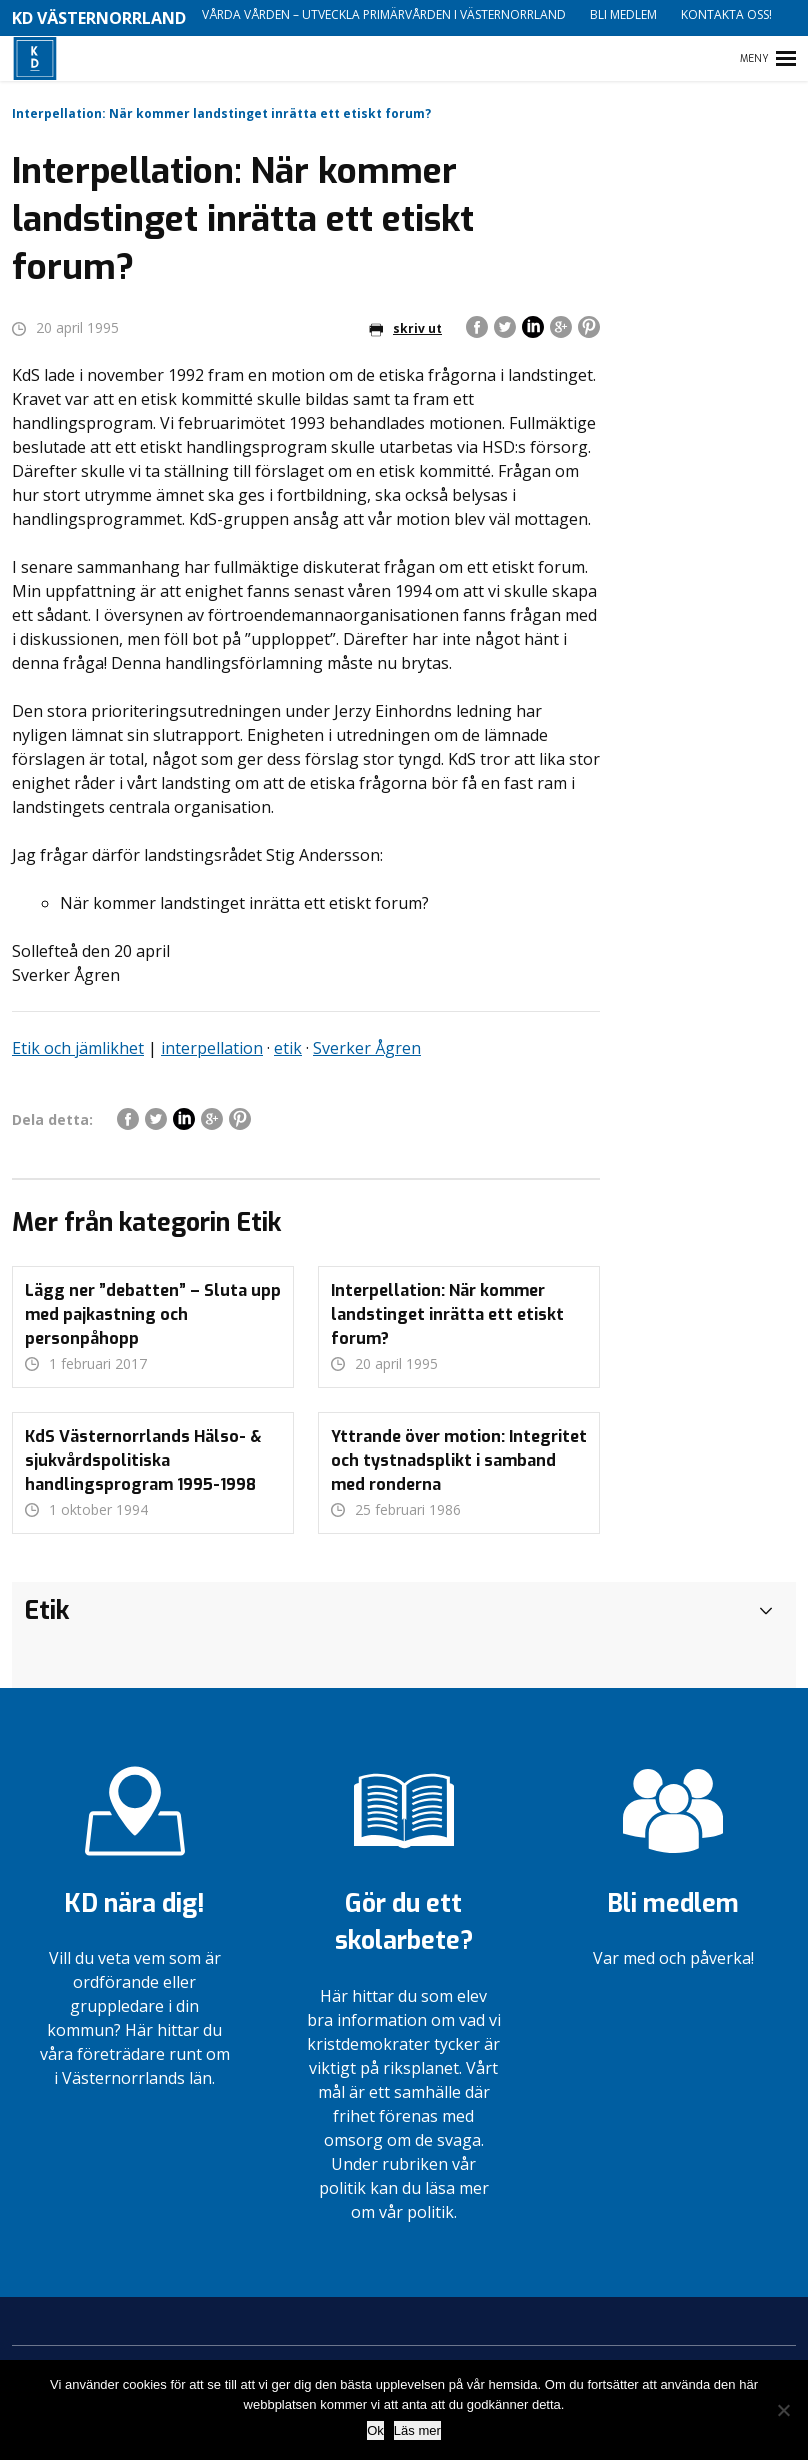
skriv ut (405, 328)
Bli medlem (623, 14)
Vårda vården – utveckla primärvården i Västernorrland (384, 14)
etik (288, 1048)
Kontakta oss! (726, 14)
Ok (375, 2430)
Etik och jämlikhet (78, 1048)
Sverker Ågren (367, 1048)
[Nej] (783, 2410)
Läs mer (417, 2430)
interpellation (212, 1048)
